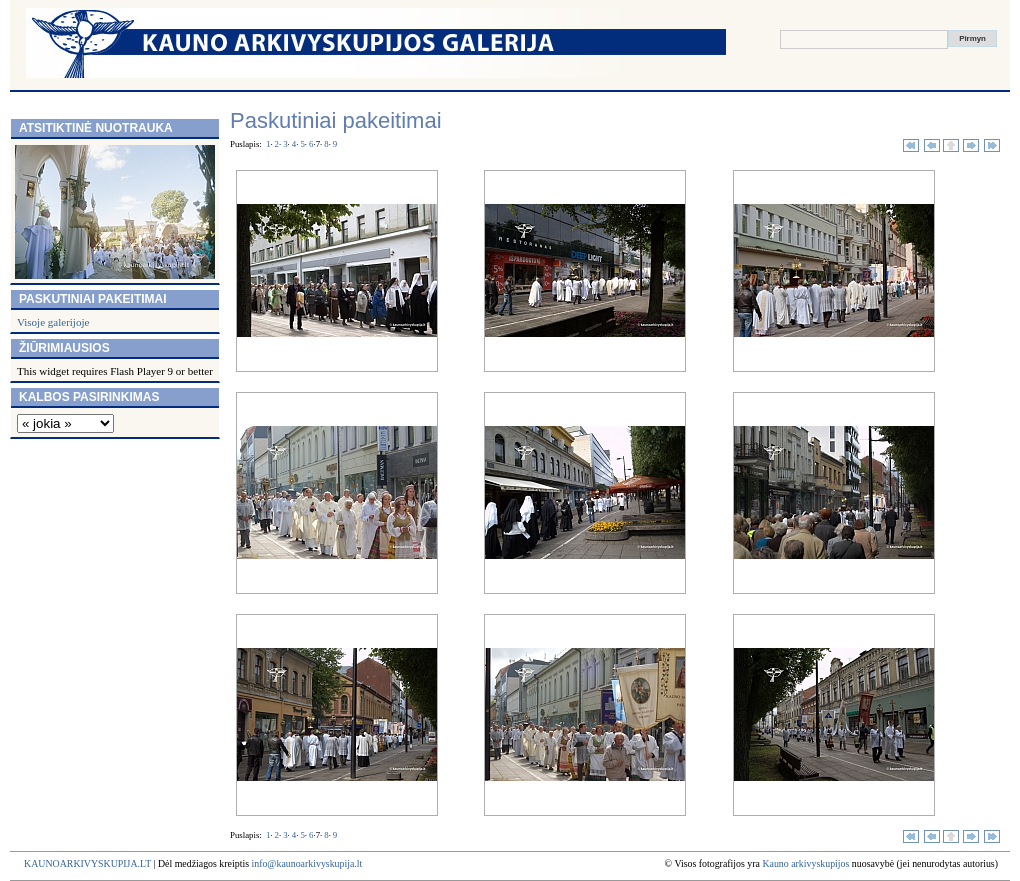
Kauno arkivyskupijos (805, 863)
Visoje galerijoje (53, 322)
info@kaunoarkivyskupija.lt (306, 863)
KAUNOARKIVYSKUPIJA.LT (87, 863)
